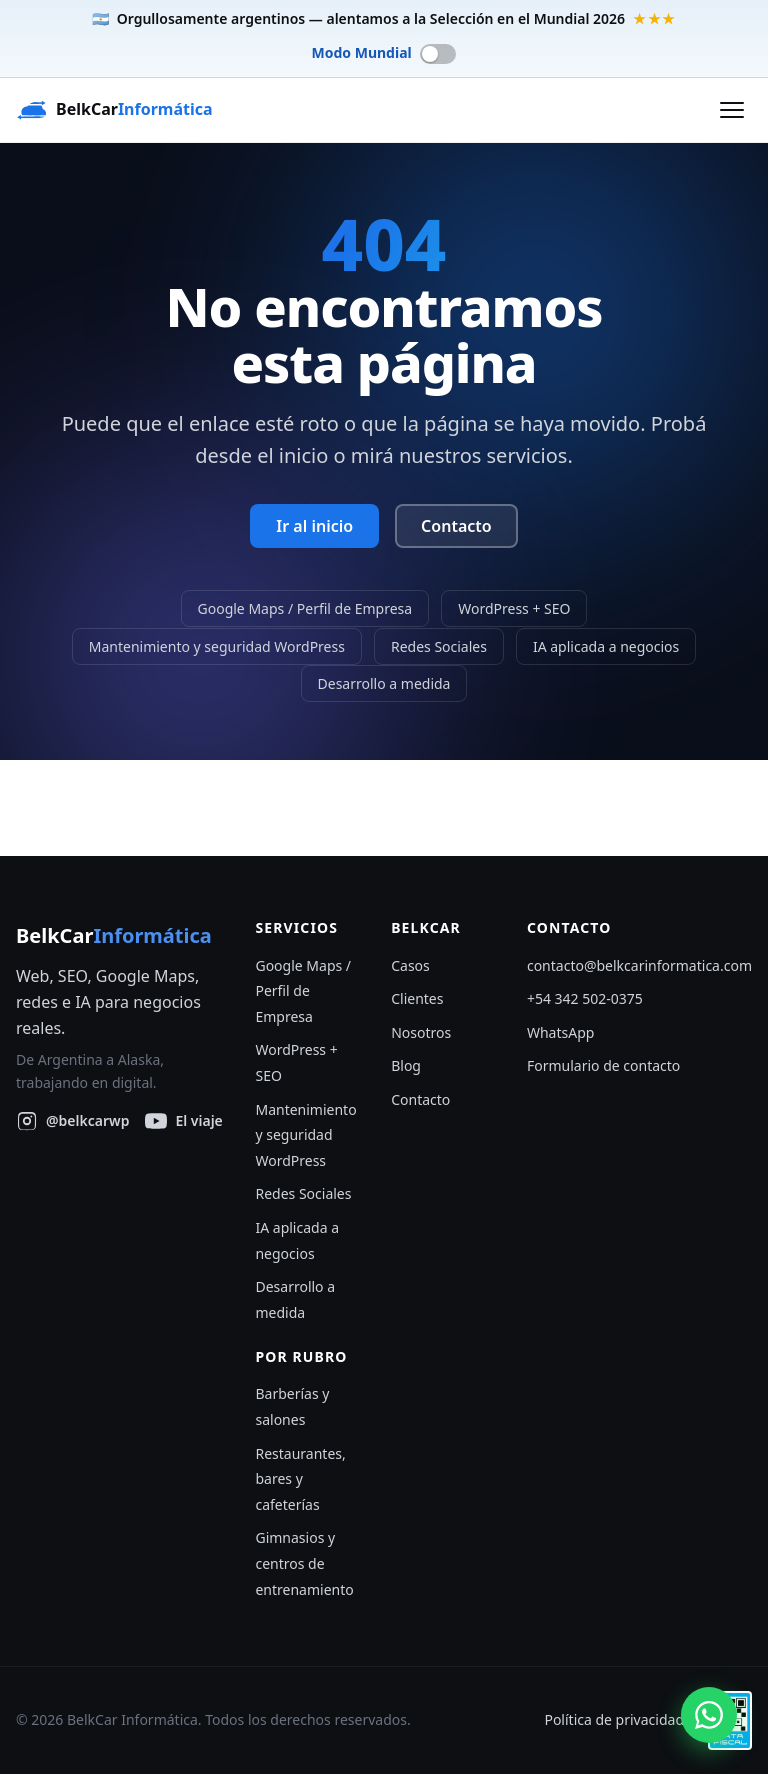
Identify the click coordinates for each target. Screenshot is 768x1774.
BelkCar (114, 935)
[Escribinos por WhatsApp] (709, 1715)
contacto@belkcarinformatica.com (639, 965)
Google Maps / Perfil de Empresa (305, 608)
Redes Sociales (439, 645)
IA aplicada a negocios (606, 645)
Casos (410, 965)
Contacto (456, 526)
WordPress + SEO (514, 608)
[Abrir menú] (732, 110)
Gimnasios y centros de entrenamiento (304, 1563)
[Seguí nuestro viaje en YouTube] (183, 1121)
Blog (406, 1065)
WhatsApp (560, 1032)
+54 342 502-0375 (585, 998)
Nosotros (421, 1032)
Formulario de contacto (603, 1065)
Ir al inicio (314, 526)
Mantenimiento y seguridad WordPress (217, 645)
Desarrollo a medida (384, 683)
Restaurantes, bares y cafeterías (300, 1479)
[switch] (384, 53)
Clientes (417, 998)
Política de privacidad (614, 1719)
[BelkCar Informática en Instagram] (72, 1121)
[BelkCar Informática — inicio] (114, 110)
